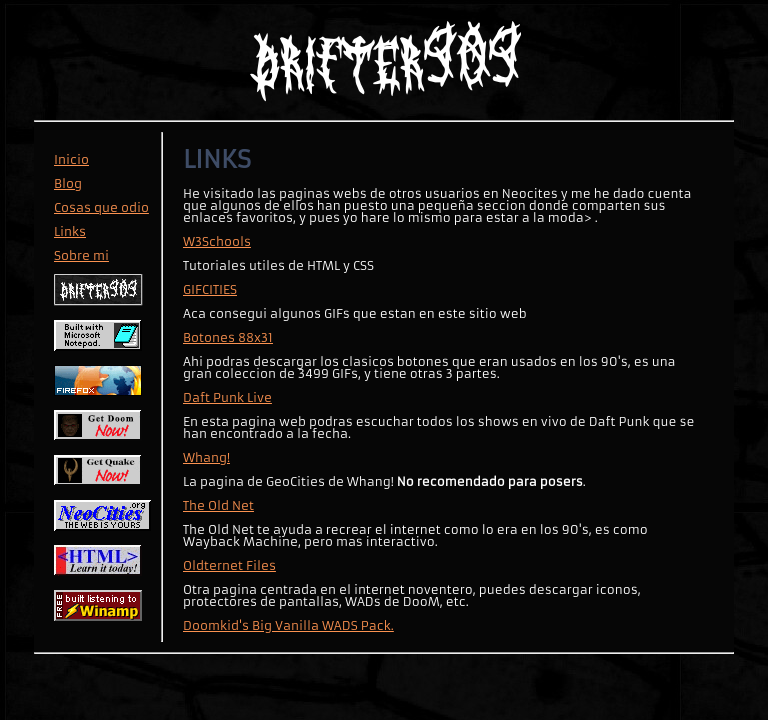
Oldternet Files (229, 565)
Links (70, 231)
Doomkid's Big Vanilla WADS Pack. (288, 625)
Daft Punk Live (227, 397)
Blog (68, 183)
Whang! (206, 457)
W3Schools (217, 241)
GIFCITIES (210, 289)
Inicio (71, 159)
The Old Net (218, 505)
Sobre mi (81, 255)
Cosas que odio (101, 207)
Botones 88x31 (228, 337)
